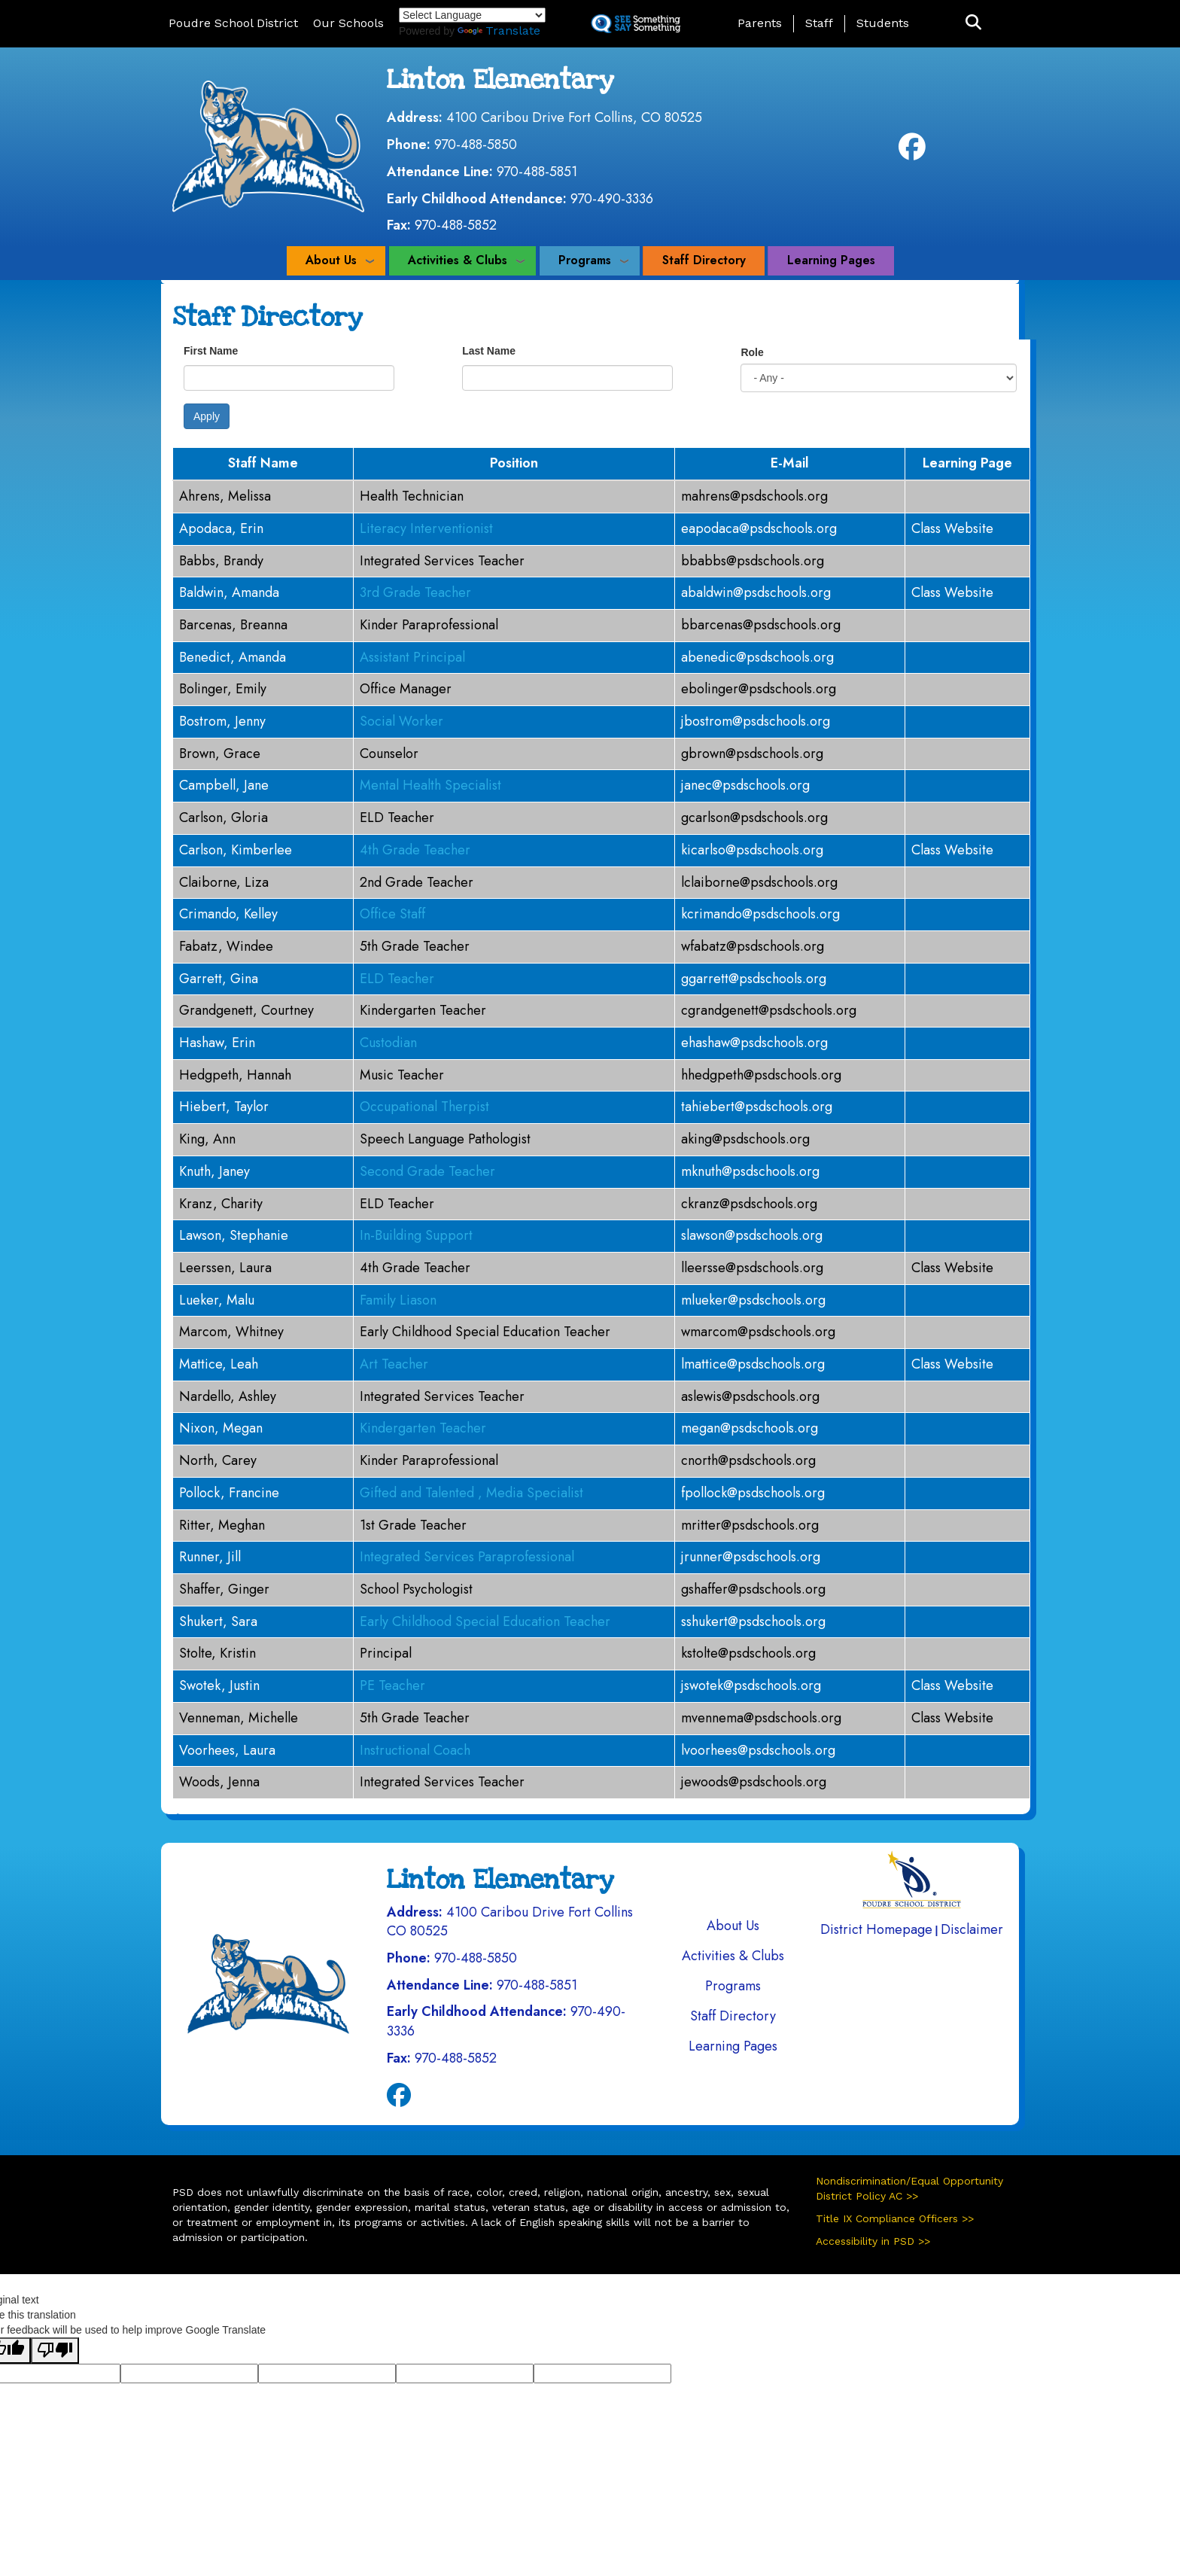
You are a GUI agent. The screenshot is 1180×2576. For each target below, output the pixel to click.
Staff (819, 23)
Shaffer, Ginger (224, 1589)
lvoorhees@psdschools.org (758, 1750)
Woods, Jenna (219, 1782)
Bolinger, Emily (222, 689)
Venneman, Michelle (238, 1718)
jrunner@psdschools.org (750, 1557)
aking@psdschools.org (745, 1139)
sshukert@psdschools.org (753, 1621)
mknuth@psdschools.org (750, 1171)
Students (882, 23)
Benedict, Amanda (232, 657)
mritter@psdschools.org (750, 1525)
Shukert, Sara (218, 1621)
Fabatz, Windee (226, 946)
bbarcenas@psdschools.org (761, 625)
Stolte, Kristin (217, 1653)
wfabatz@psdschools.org (752, 946)
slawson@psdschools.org (752, 1235)
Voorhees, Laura (227, 1750)
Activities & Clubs (457, 260)
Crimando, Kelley (228, 914)
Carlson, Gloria (223, 817)
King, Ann (207, 1139)
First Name (211, 351)
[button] (973, 23)
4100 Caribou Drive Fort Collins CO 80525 (510, 1921)
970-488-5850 (475, 144)
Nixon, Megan (221, 1428)
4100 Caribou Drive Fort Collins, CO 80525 (574, 117)
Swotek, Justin (219, 1685)
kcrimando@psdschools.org (760, 914)
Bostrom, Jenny (222, 721)
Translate (499, 30)
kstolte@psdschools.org (748, 1653)
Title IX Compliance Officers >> (895, 2218)
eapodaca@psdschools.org (759, 528)
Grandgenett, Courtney (246, 1010)
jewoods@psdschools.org (753, 1782)
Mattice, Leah (218, 1364)
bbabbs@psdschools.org (752, 561)
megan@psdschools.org (749, 1428)
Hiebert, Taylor (224, 1106)
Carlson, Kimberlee (235, 850)
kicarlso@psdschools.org (752, 850)
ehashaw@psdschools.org (754, 1042)
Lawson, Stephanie (233, 1235)
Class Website (952, 528)
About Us (331, 260)
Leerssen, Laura (225, 1267)
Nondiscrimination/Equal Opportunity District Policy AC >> (909, 2188)
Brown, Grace (219, 753)
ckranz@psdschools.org (749, 1203)
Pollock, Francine (229, 1493)
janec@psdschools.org (745, 785)
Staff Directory (704, 260)
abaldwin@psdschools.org (756, 592)
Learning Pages (831, 260)
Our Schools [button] (348, 23)
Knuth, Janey (214, 1171)
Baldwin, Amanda (229, 592)
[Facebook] (912, 152)
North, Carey (218, 1460)
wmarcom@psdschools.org (758, 1331)
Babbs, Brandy (221, 561)
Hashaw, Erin (217, 1042)
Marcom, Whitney (231, 1331)
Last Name (488, 351)
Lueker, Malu (216, 1300)
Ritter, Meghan (222, 1525)
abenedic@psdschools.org (757, 657)
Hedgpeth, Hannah (235, 1075)
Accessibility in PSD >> (873, 2241)
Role (752, 352)
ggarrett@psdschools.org (753, 978)
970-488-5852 (456, 225)
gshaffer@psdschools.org (753, 1589)
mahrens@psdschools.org (754, 496)
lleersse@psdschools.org (752, 1267)
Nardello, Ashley (227, 1396)
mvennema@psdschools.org (761, 1718)
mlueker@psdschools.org (753, 1300)
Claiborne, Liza (224, 882)
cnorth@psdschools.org (748, 1460)
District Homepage (876, 1929)
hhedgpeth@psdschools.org (761, 1075)
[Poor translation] (55, 2350)
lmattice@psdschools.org (753, 1364)
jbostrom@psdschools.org (755, 721)
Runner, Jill (210, 1557)
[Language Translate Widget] (472, 15)
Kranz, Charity (221, 1203)
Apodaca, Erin (221, 528)
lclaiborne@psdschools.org (759, 882)
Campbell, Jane (224, 785)
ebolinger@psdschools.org (758, 689)
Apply (206, 416)
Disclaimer (972, 1929)
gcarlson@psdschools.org (754, 817)
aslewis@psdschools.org (750, 1396)
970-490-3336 (611, 199)
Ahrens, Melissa (225, 496)
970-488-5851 (537, 171)
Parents (760, 23)
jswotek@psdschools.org (751, 1685)
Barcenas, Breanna (233, 625)
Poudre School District (233, 23)
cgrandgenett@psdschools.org (768, 1010)
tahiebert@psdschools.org (756, 1106)
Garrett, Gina (218, 978)
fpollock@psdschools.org (753, 1493)
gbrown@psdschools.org (752, 753)
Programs (584, 260)
